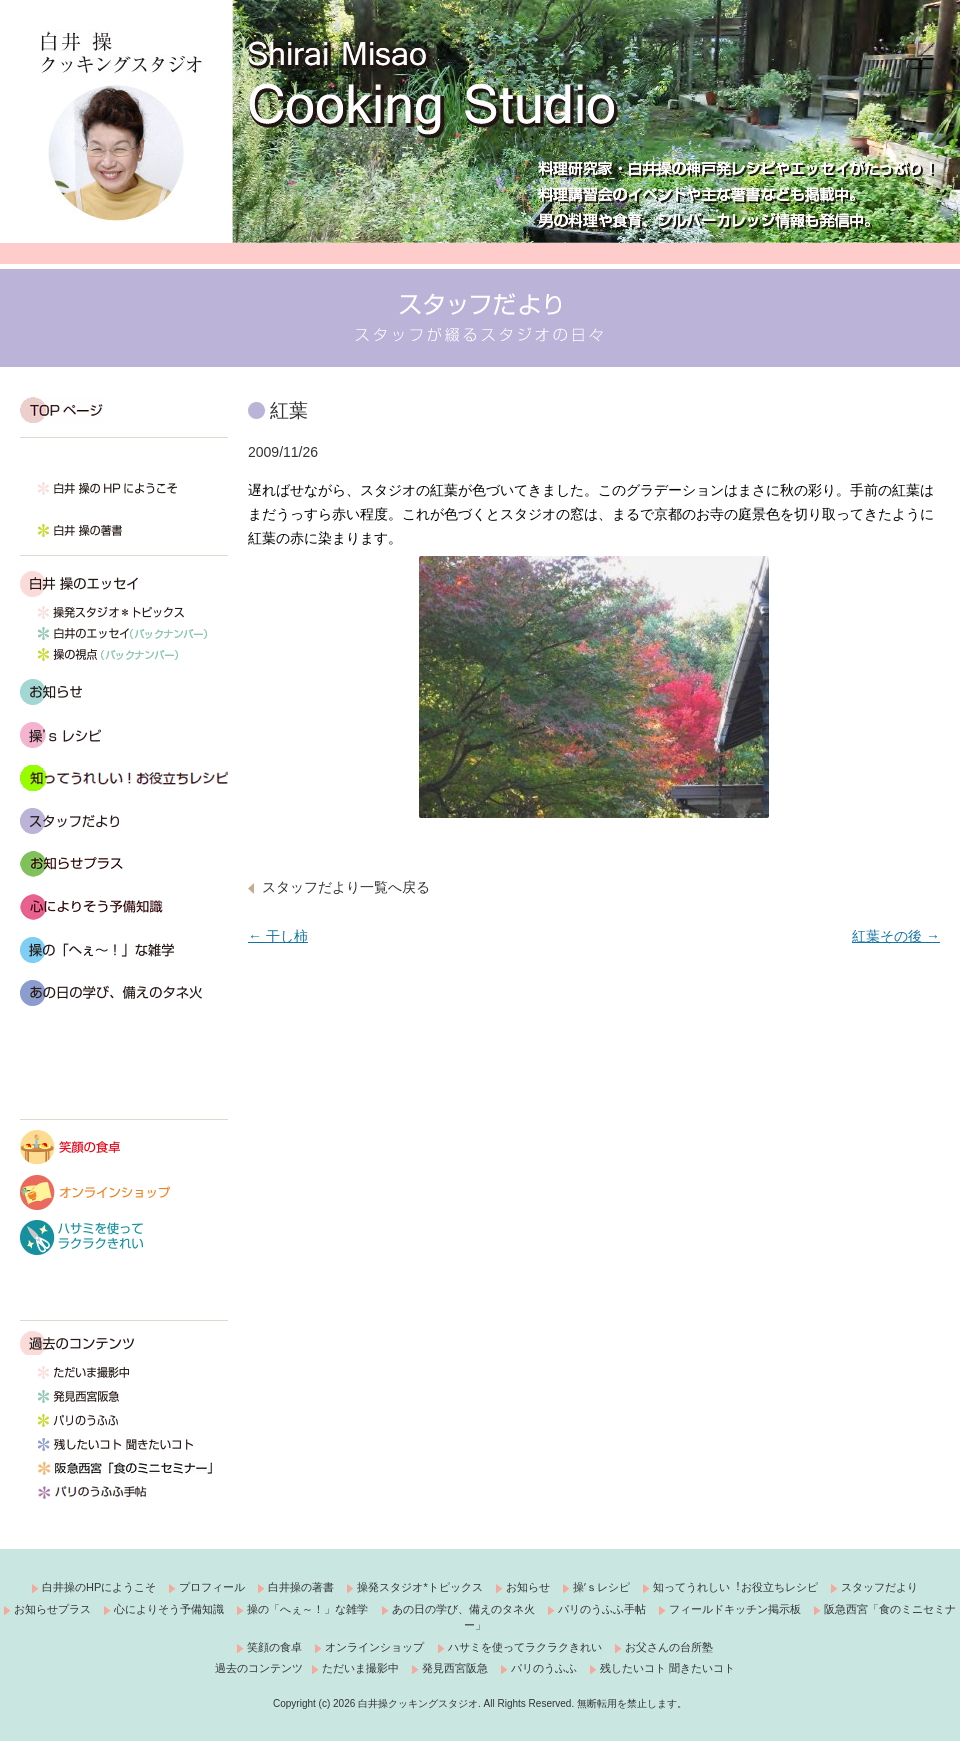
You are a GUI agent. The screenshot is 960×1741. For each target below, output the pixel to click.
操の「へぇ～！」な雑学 (124, 950)
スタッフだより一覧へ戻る (346, 887)
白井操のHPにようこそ (99, 1587)
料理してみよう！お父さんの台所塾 (124, 1282)
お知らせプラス (52, 1609)
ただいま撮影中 (124, 1378)
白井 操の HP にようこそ (124, 495)
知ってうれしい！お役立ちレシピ (124, 778)
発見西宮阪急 (124, 1402)
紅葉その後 (896, 936)
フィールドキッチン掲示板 (124, 1079)
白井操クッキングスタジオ (122, 126)
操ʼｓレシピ (601, 1587)
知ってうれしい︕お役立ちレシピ (735, 1587)
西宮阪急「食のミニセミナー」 (124, 1474)
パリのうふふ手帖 (124, 1498)
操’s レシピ (124, 735)
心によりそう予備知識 (124, 907)
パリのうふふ (124, 1426)
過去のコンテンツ (77, 1344)
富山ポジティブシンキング (124, 1036)
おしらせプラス (124, 864)
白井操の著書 (301, 1587)
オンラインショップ (124, 1192)
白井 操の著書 (124, 537)
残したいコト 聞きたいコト (124, 1450)
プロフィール (124, 516)
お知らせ (124, 692)
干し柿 (278, 936)
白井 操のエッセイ (124, 584)
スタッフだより (124, 821)
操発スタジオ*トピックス (124, 617)
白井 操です (124, 461)
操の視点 (124, 659)
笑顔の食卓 (124, 1147)
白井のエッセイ (124, 638)
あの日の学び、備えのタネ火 (124, 993)
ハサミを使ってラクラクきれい (124, 1237)
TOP (124, 410)
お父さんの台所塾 (669, 1647)
